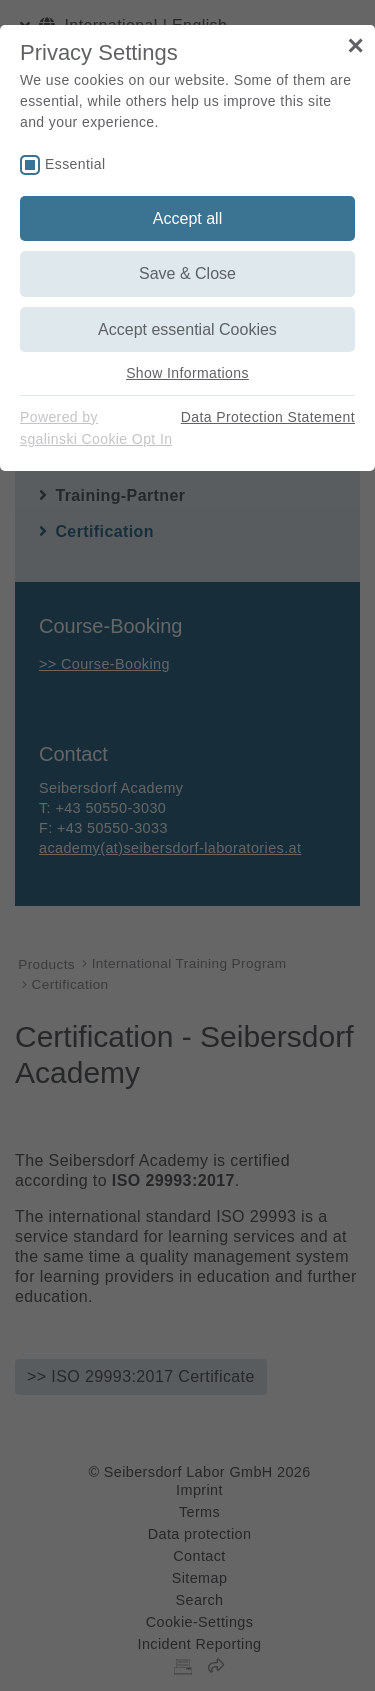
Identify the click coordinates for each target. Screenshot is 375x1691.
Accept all (187, 218)
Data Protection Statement (268, 417)
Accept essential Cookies (187, 329)
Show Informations (187, 373)
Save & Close (187, 273)
